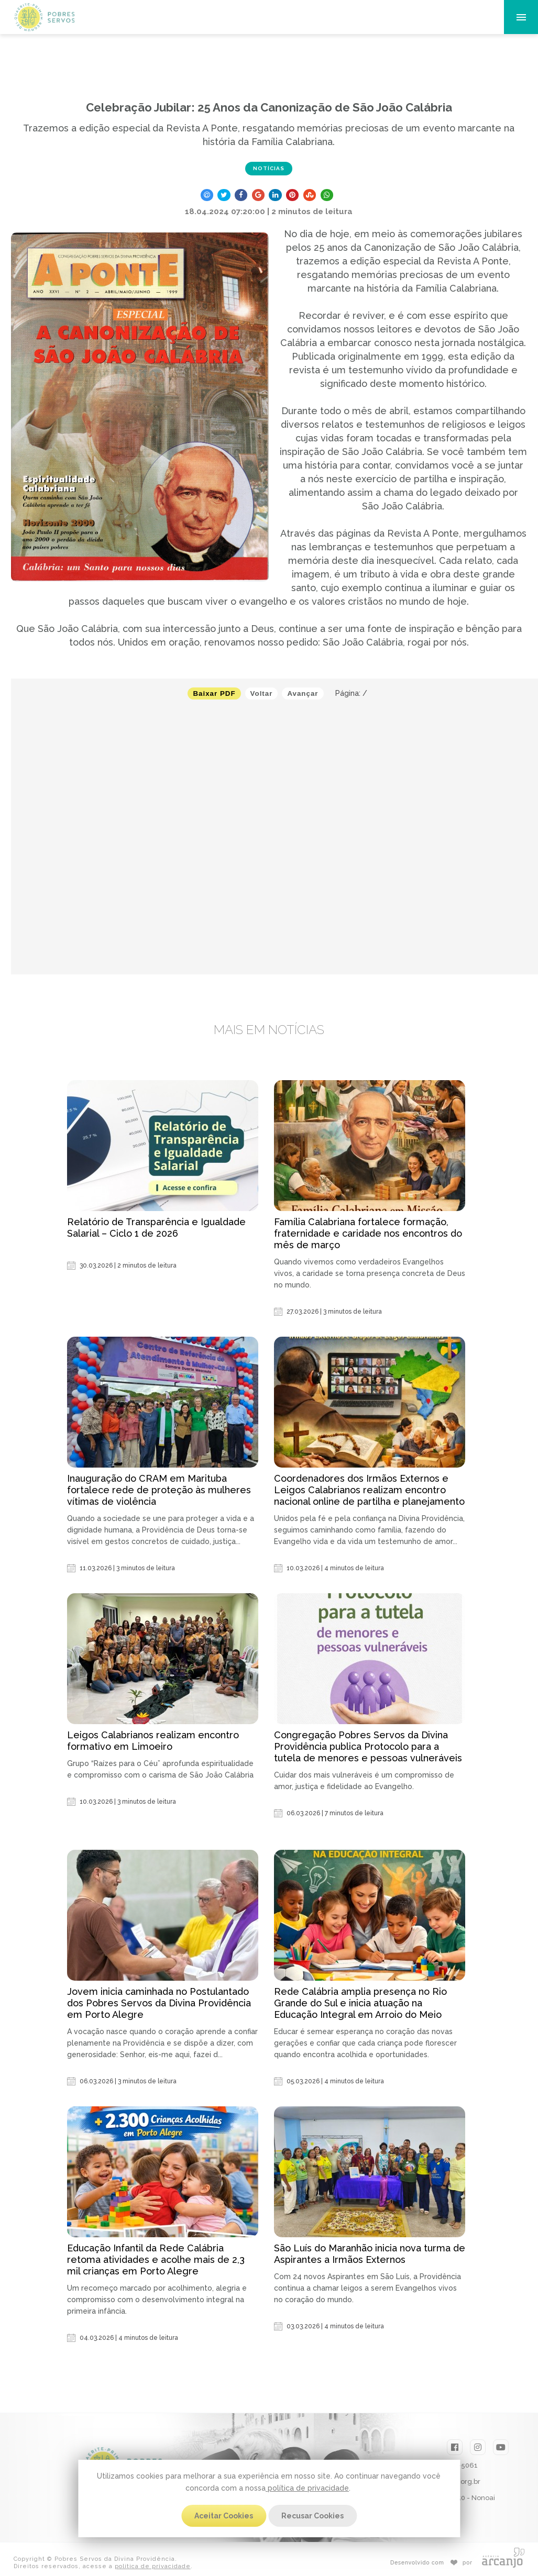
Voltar (261, 693)
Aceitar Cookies (223, 2516)
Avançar (302, 693)
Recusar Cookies (312, 2516)
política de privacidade (307, 2488)
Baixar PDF (214, 693)
